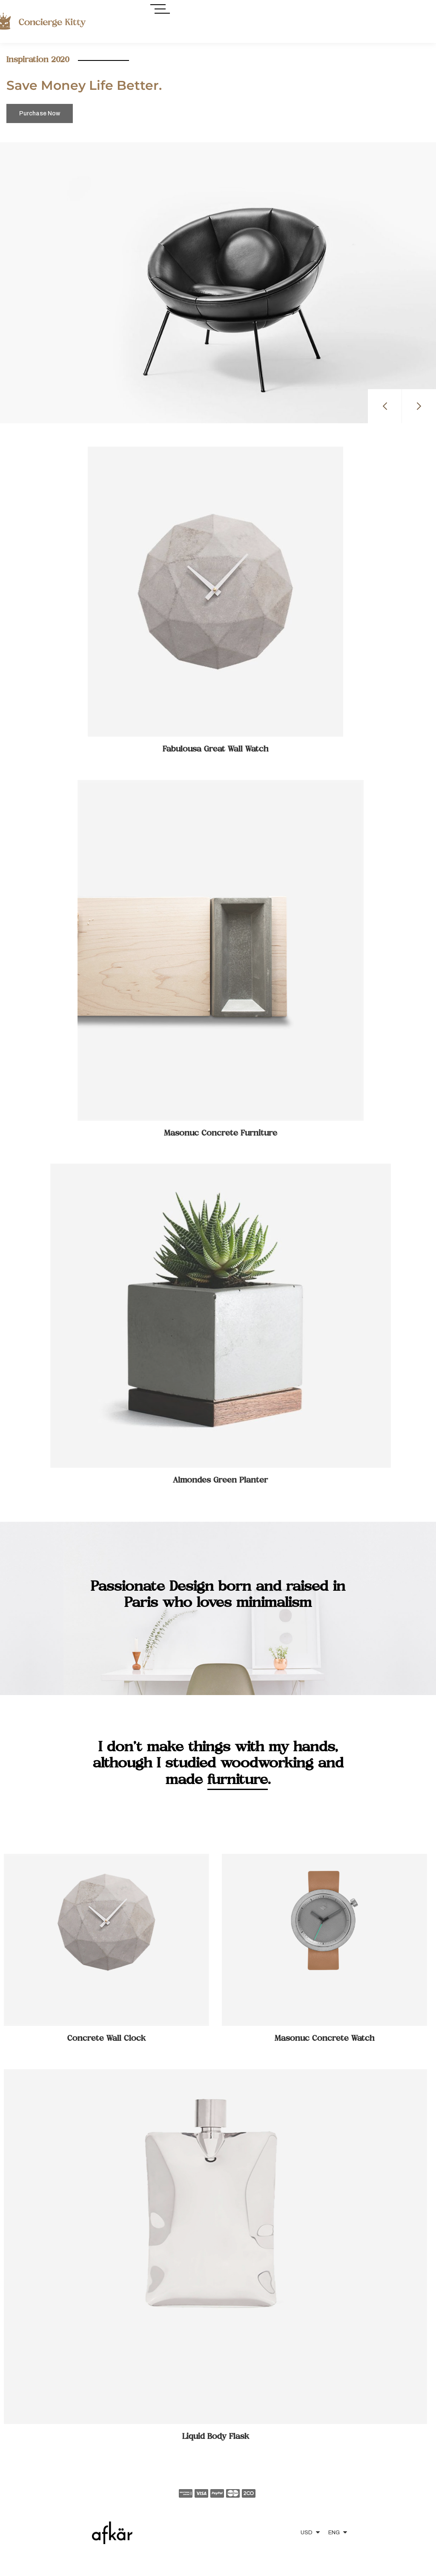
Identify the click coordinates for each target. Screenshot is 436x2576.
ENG (334, 2533)
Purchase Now (39, 113)
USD (307, 2533)
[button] (385, 406)
